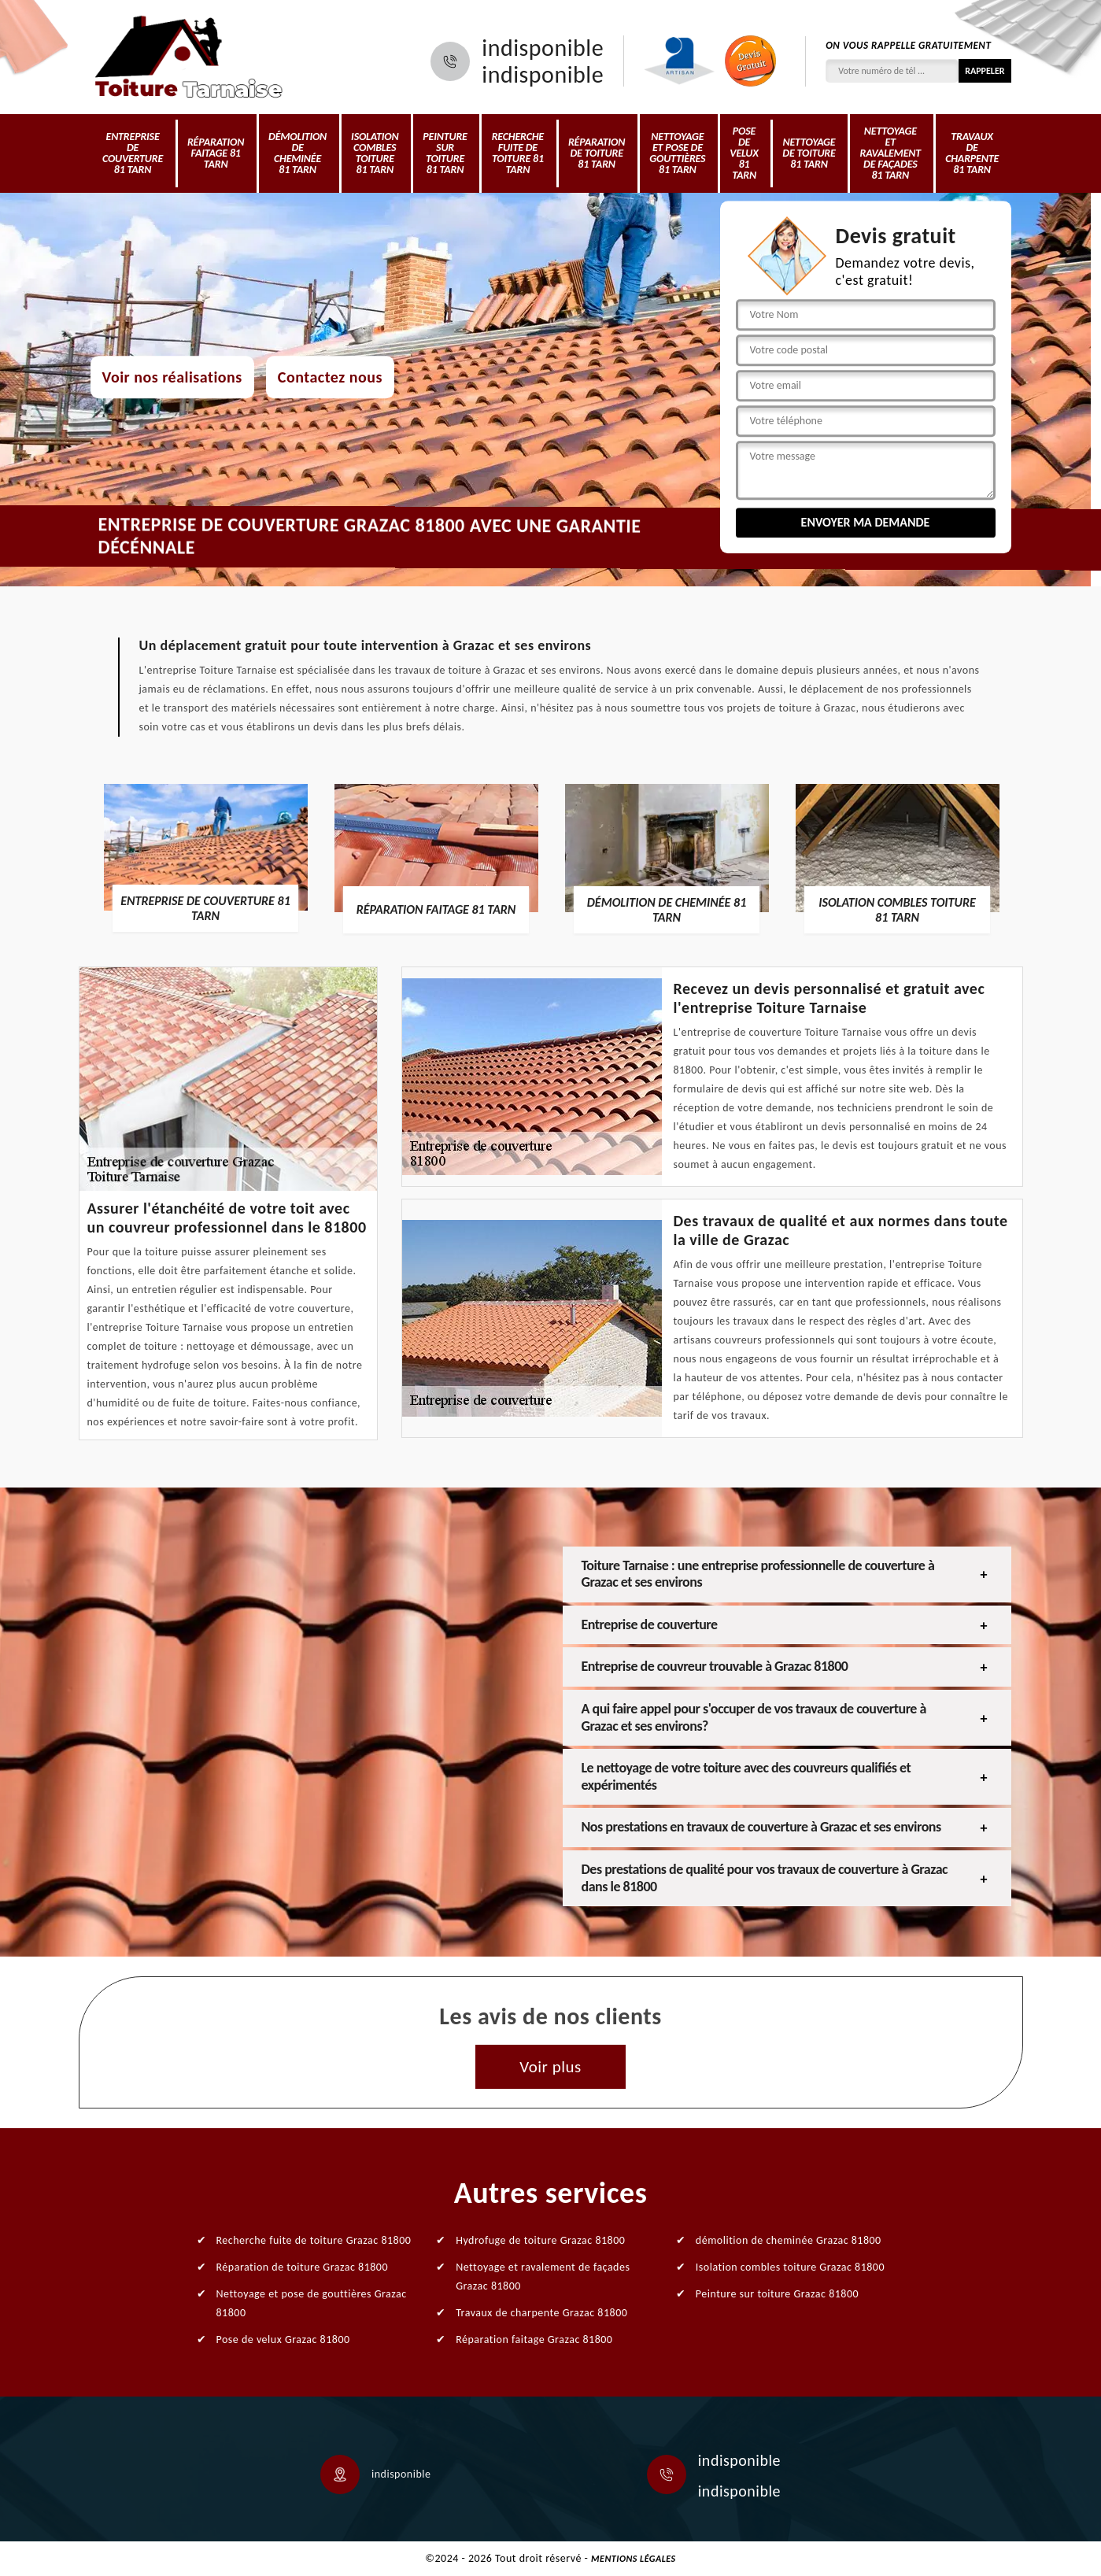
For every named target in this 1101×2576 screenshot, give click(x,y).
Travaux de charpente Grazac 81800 (541, 2312)
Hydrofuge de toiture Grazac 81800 (540, 2240)
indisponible (543, 48)
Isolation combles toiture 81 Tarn (374, 153)
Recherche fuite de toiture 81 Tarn (518, 153)
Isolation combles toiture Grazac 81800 (790, 2267)
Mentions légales (633, 2558)
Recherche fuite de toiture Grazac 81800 (314, 2240)
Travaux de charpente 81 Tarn (972, 153)
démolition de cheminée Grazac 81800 (788, 2240)
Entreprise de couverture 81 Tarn (132, 153)
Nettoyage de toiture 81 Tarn (808, 153)
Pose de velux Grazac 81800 (283, 2339)
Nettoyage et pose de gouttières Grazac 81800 (311, 2303)
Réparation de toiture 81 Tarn (596, 153)
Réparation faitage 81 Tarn (215, 153)
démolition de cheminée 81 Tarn (297, 153)
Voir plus (550, 2067)
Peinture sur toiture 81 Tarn (445, 153)
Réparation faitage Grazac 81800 (534, 2339)
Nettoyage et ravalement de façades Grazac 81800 (543, 2276)
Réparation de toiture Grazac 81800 (302, 2267)
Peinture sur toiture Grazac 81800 (777, 2294)
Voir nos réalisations (172, 377)
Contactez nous (330, 377)
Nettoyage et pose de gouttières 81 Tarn (677, 153)
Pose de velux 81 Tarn (744, 153)
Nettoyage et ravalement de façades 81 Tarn (890, 153)
